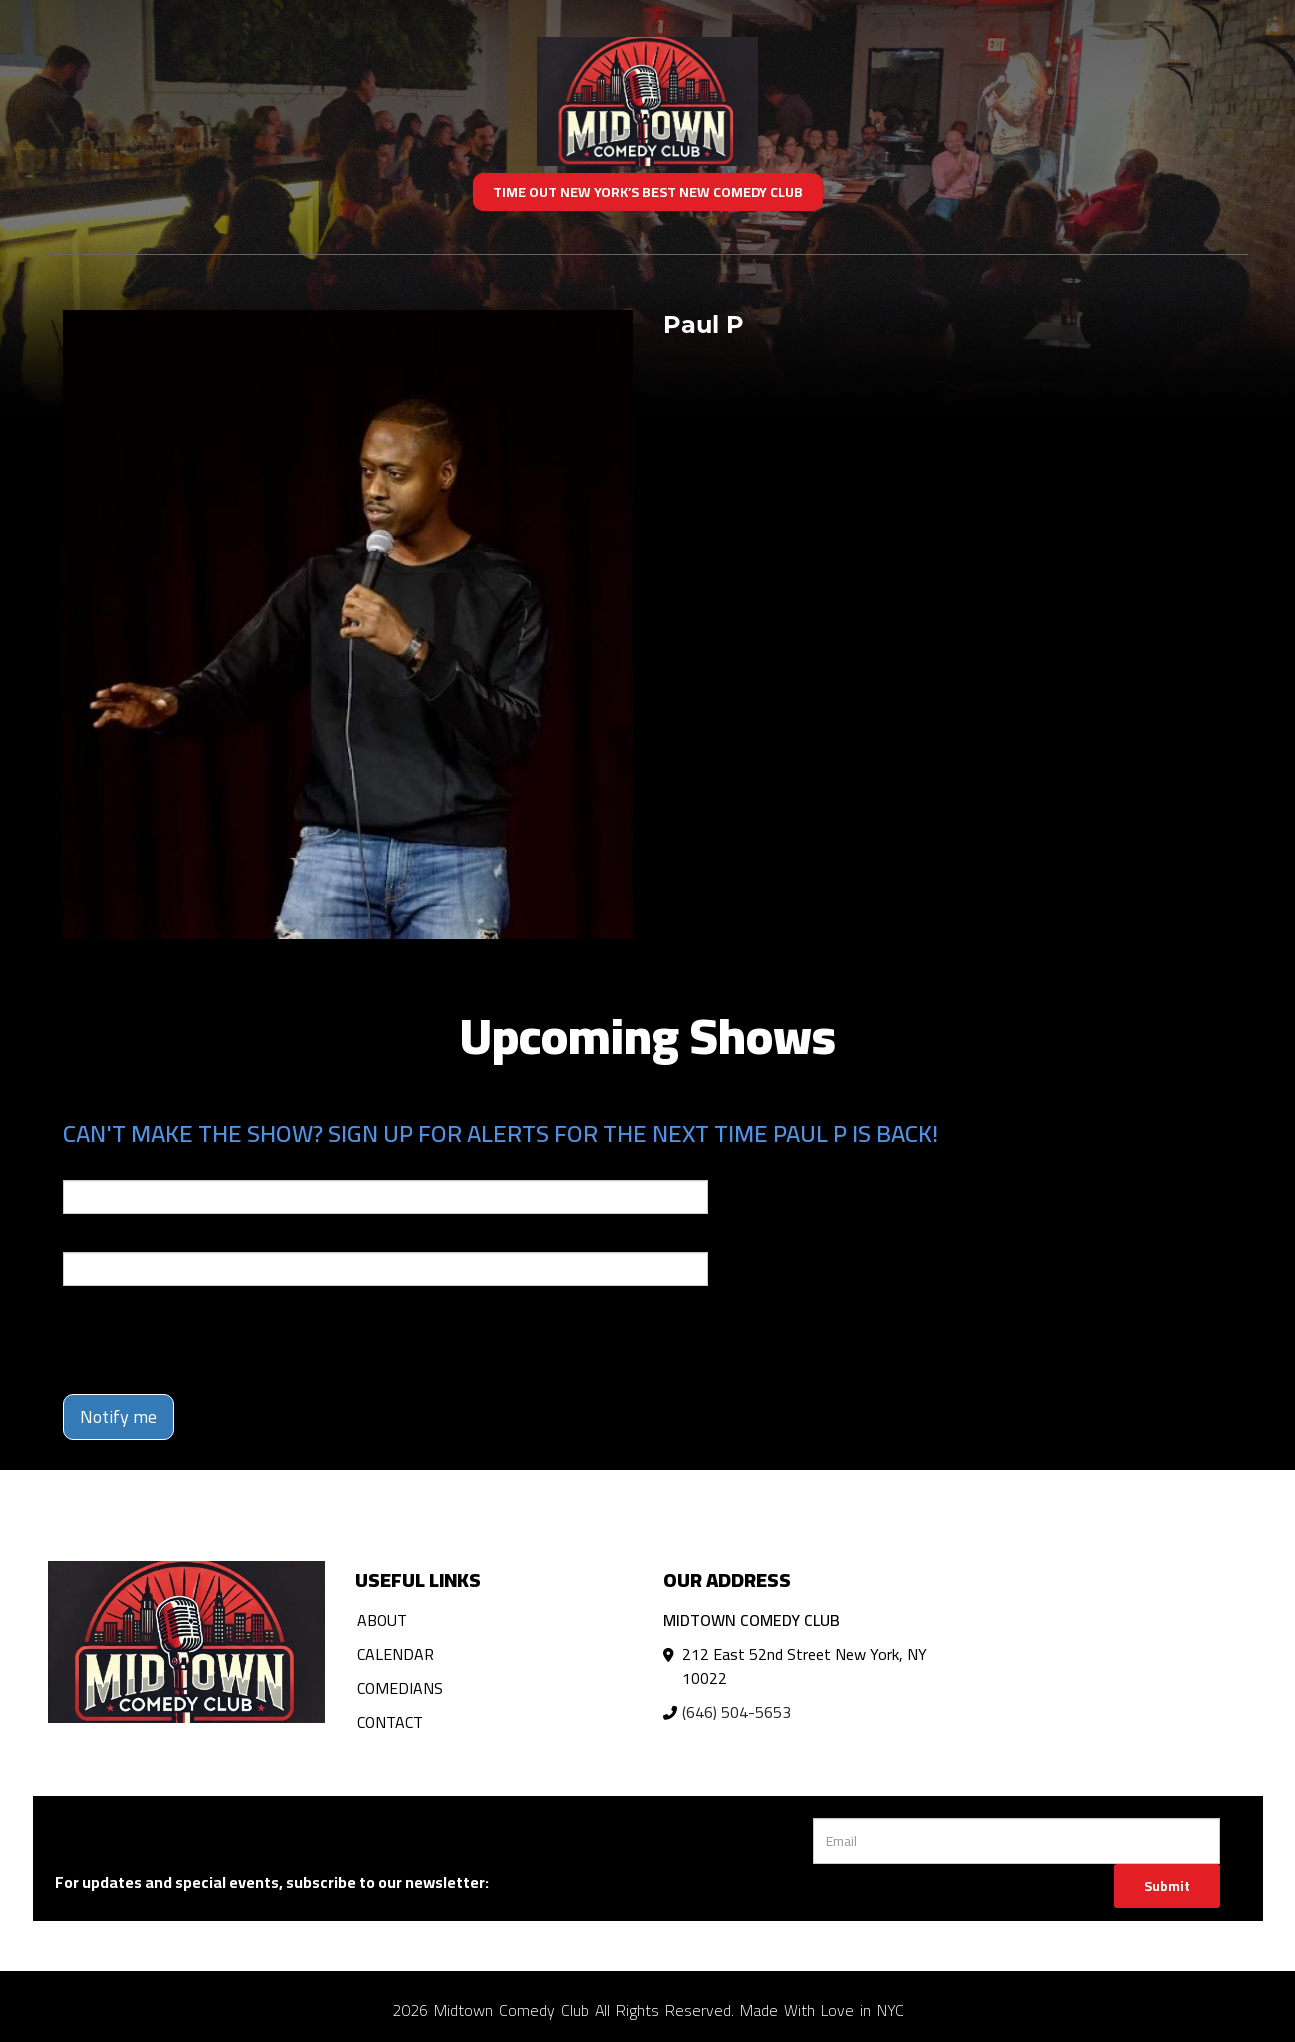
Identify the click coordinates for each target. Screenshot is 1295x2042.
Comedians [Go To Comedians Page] (400, 1688)
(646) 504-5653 (736, 1712)
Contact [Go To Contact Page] (390, 1722)
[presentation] (215, 1340)
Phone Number (111, 1238)
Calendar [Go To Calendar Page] (395, 1654)
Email (81, 1166)
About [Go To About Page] (382, 1620)
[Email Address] (1016, 1841)
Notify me (118, 1416)
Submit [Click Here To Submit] (1167, 1886)
